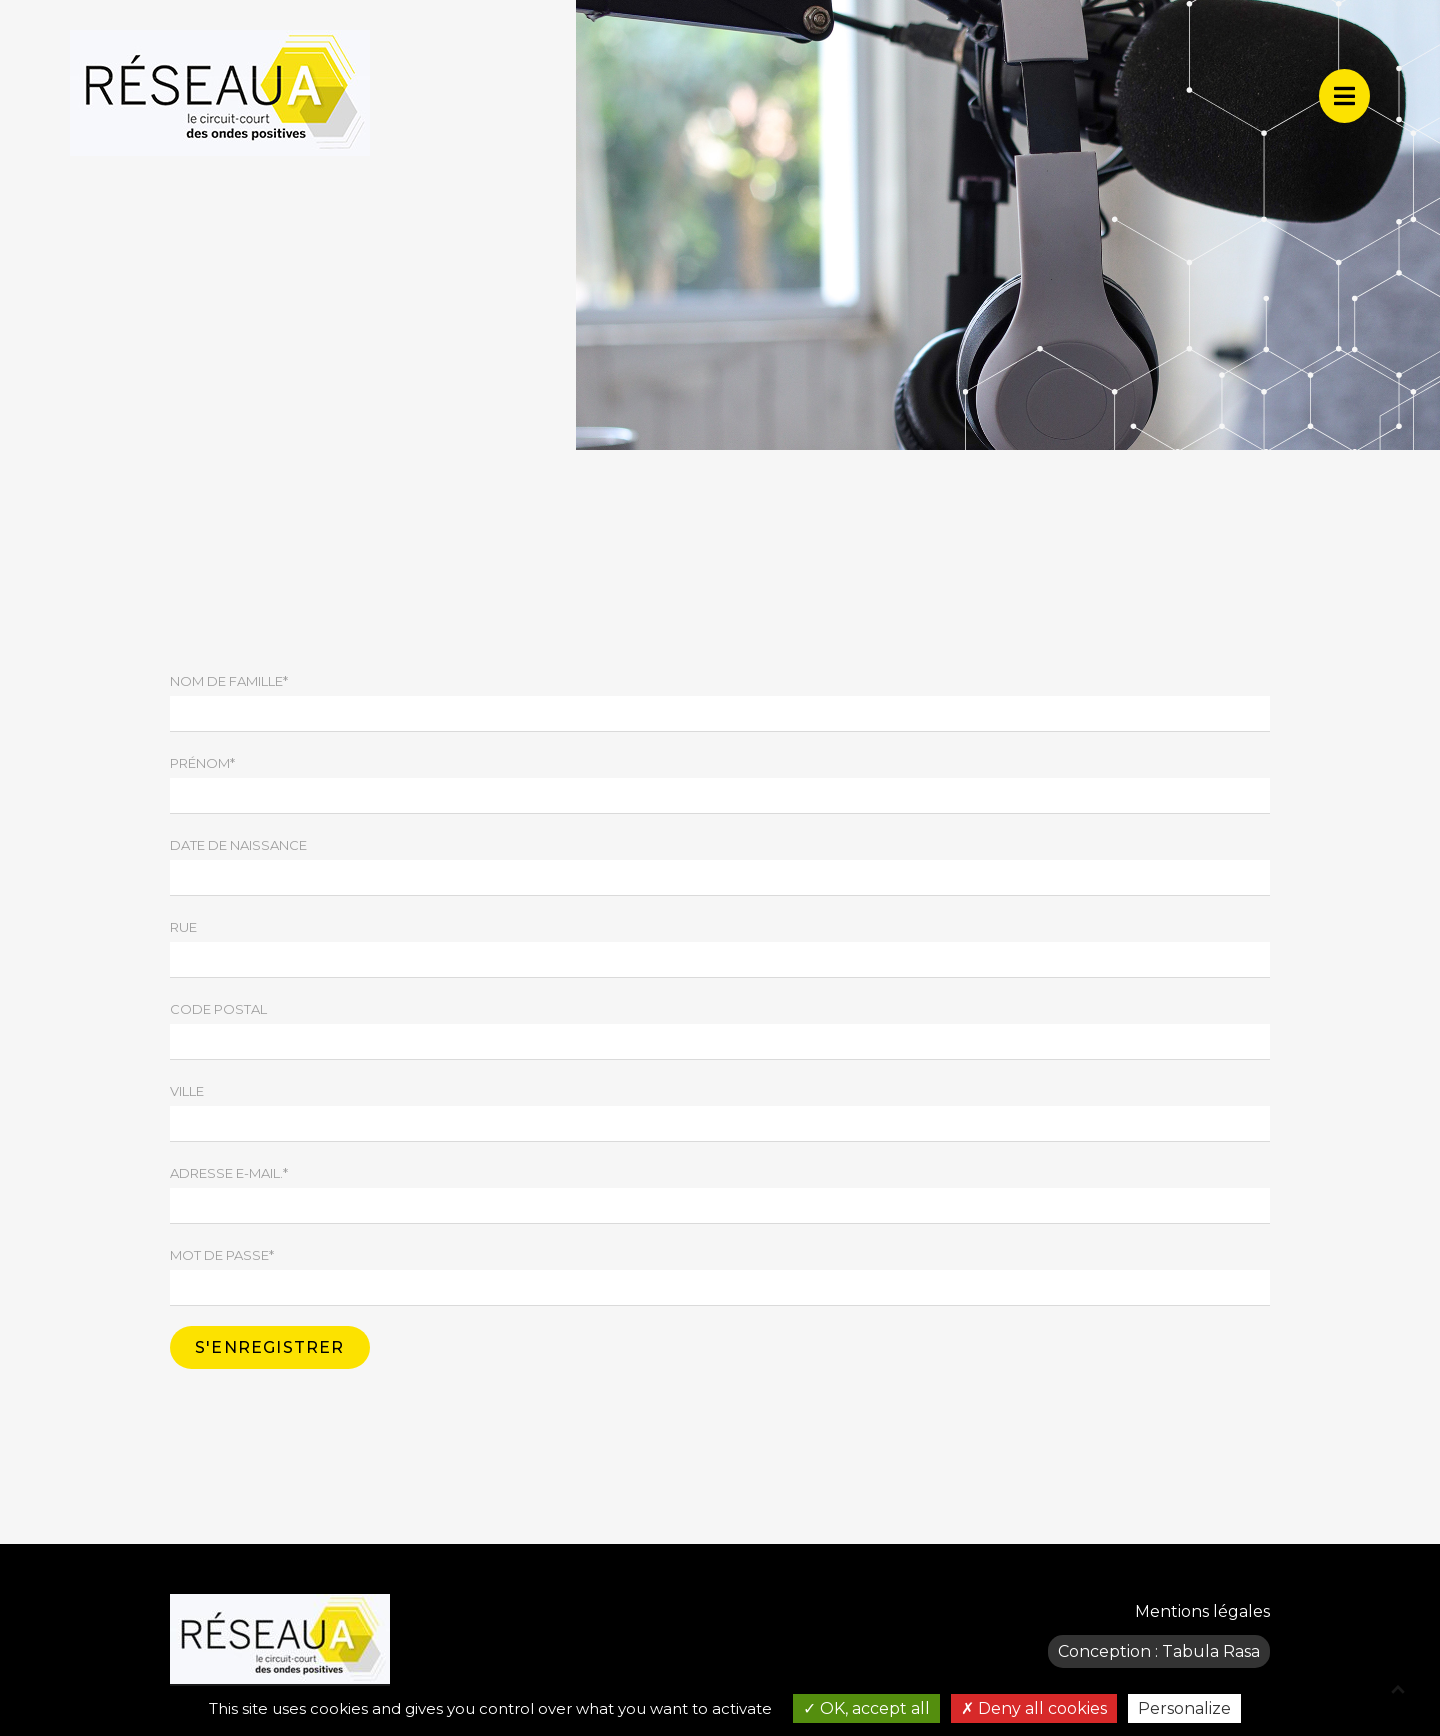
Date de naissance (238, 845)
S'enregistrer (270, 1347)
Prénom (202, 763)
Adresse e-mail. (229, 1173)
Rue (183, 927)
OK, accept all (866, 1708)
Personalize (1184, 1708)
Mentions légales (1202, 1611)
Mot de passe (222, 1255)
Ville (187, 1091)
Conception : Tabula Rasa (1159, 1651)
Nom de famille (229, 681)
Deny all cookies (1034, 1708)
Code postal (218, 1009)
